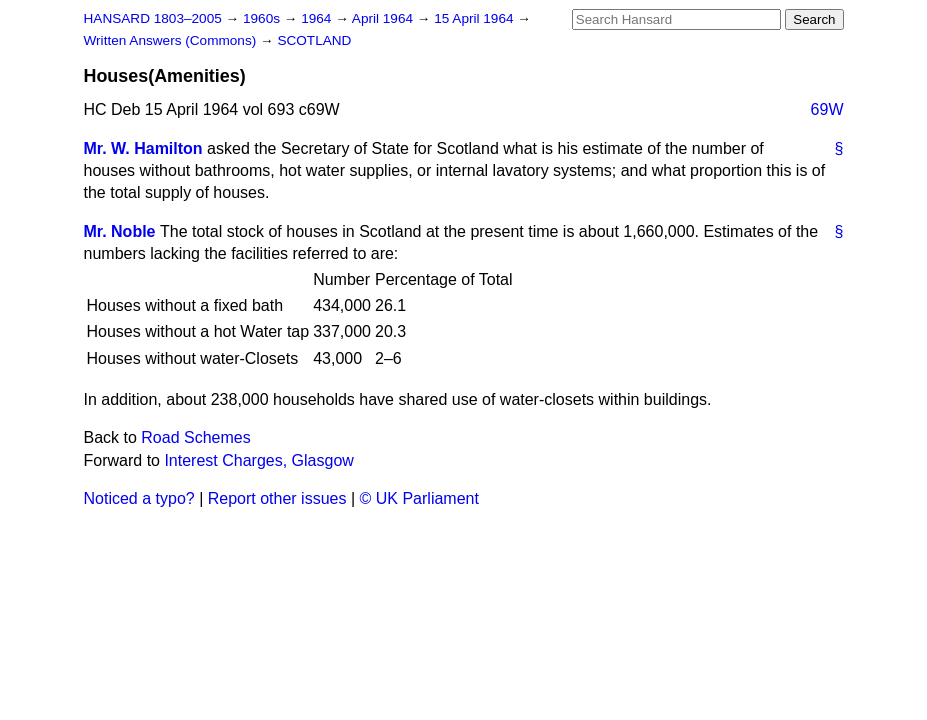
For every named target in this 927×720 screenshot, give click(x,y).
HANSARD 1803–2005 (153, 18)
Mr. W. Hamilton (143, 148)
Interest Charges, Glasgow (258, 460)
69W (827, 109)
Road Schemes (195, 437)
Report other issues (277, 498)
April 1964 (384, 18)
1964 (318, 18)
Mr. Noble (120, 231)
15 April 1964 (475, 18)
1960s (263, 18)
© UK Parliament (419, 498)
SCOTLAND (314, 40)
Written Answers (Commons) (172, 40)
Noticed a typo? (139, 498)
